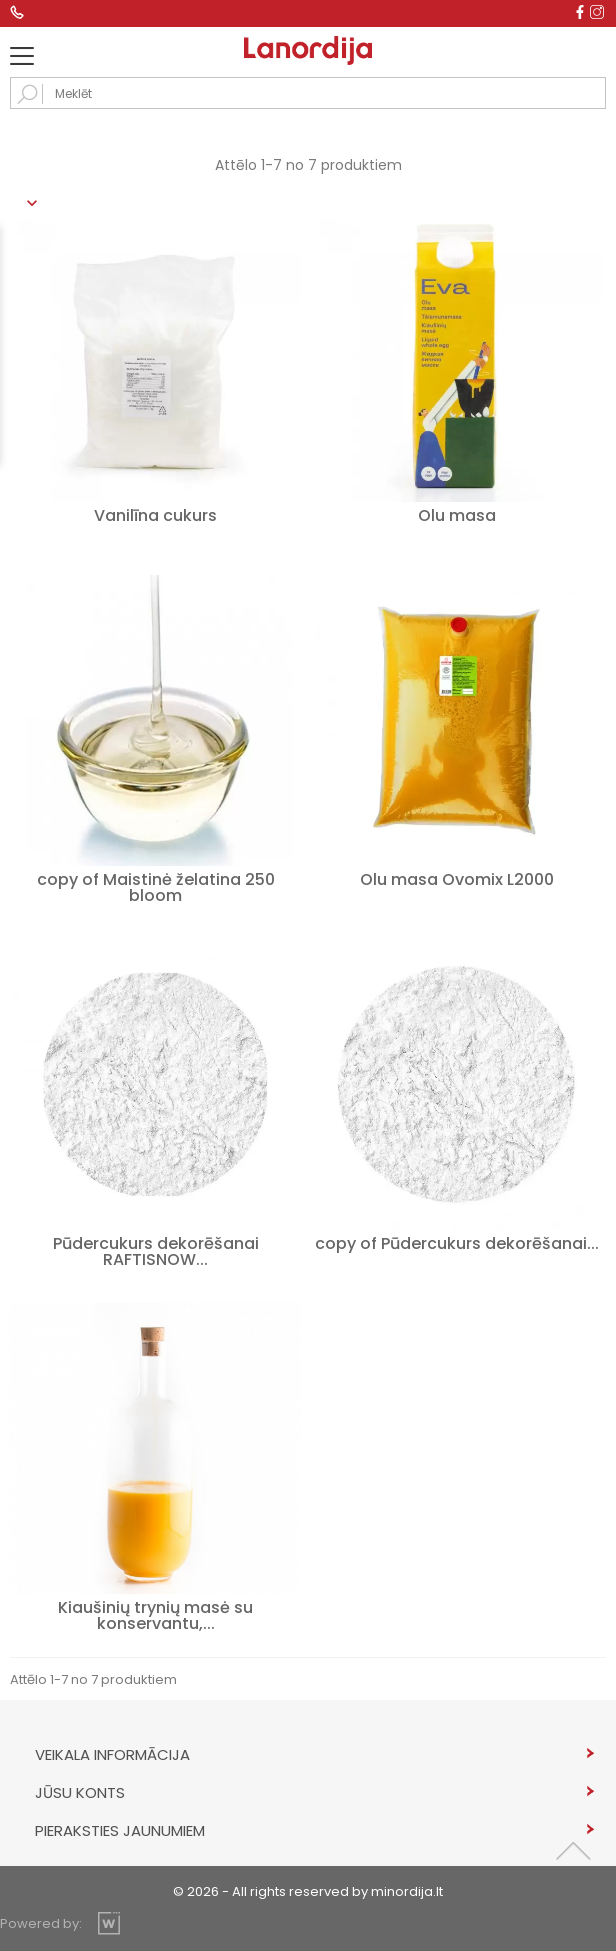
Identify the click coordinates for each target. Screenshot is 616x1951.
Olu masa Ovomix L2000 (457, 879)
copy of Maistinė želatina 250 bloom (156, 887)
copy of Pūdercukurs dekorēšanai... (457, 1243)
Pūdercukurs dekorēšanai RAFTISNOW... (156, 1251)
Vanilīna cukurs (155, 515)
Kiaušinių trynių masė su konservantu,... (155, 1615)
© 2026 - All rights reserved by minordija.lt (308, 1891)
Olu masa (457, 515)
